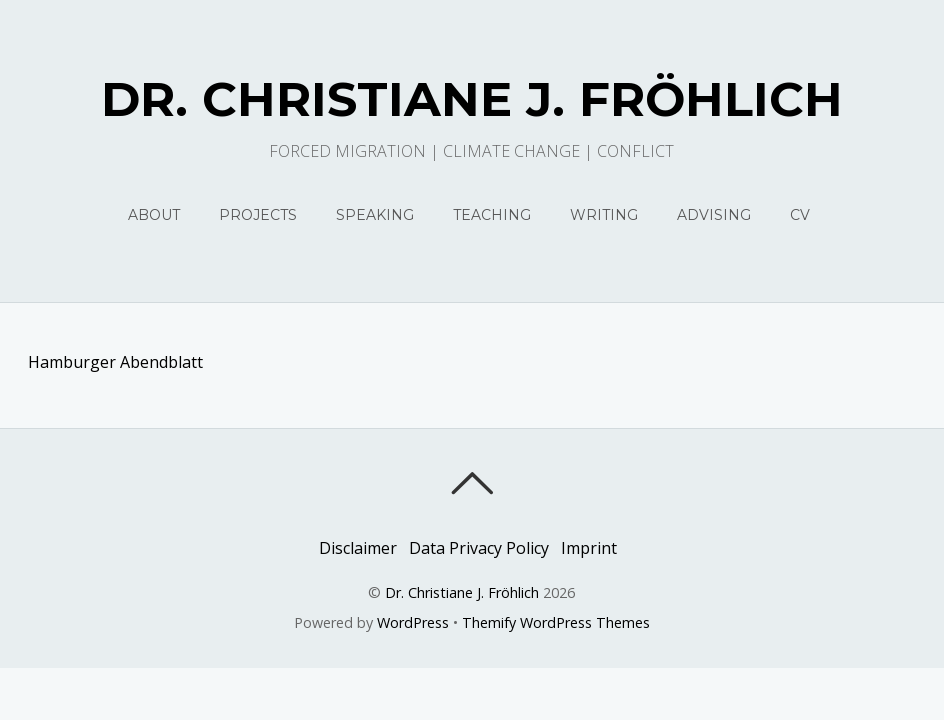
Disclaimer (358, 548)
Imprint (589, 548)
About (154, 215)
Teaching (492, 215)
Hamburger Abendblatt (115, 362)
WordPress (413, 622)
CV (800, 215)
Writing (604, 215)
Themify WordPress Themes (556, 622)
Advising (714, 215)
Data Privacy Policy (479, 548)
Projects (258, 215)
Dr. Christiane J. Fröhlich (462, 592)
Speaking (375, 215)
